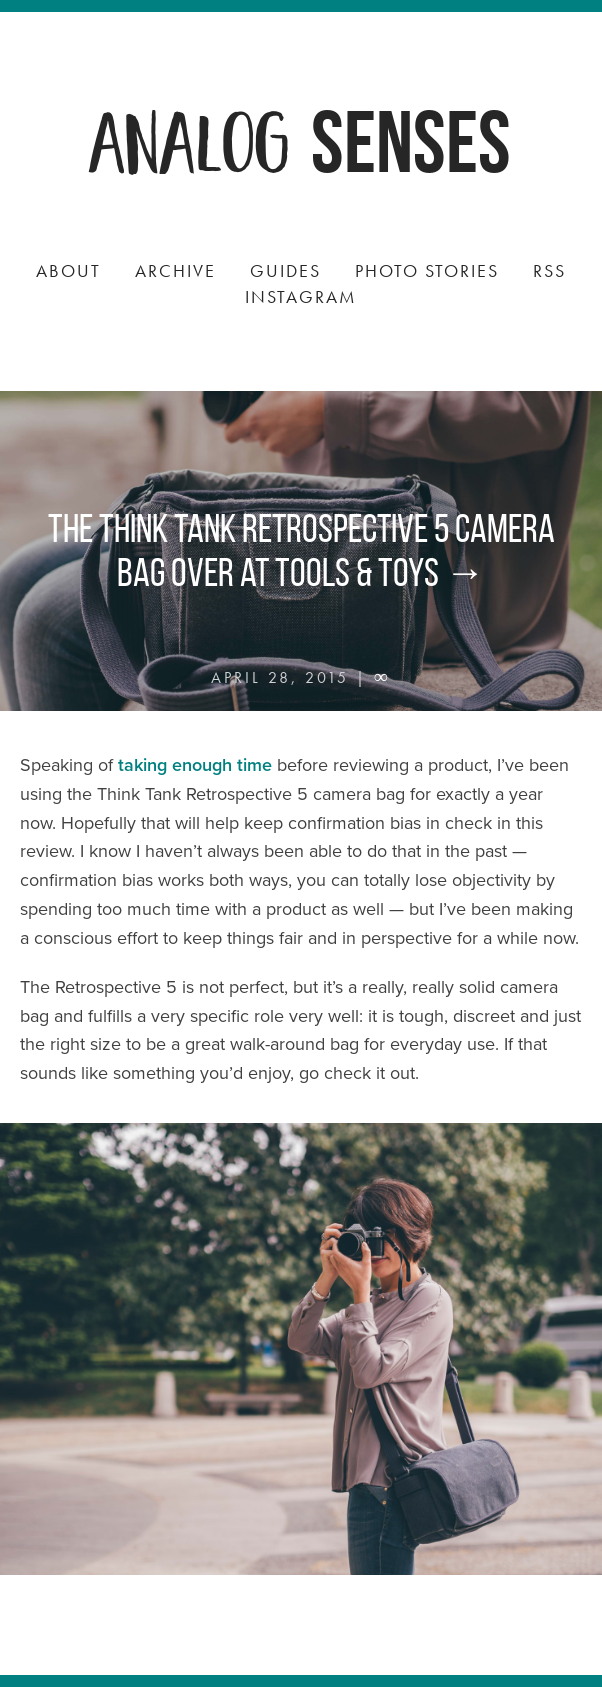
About (68, 270)
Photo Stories (427, 270)
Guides (285, 270)
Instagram (301, 296)
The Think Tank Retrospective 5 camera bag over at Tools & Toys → (301, 550)
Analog (191, 139)
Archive (175, 270)
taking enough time (195, 765)
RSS (549, 270)
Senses (411, 141)
